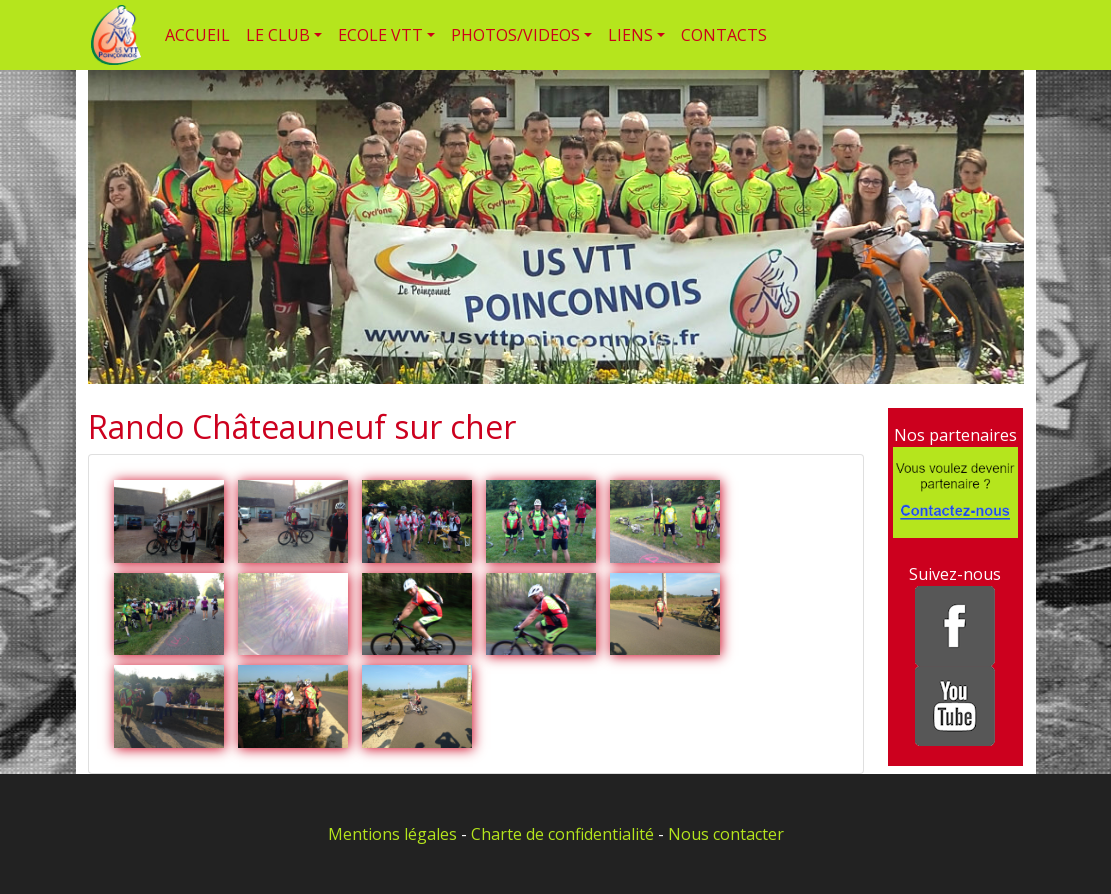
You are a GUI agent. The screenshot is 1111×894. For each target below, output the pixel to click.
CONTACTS (724, 35)
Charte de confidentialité (562, 834)
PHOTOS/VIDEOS (515, 35)
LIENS (630, 35)
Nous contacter (726, 834)
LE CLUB (278, 35)
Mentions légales (392, 834)
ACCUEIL (197, 35)
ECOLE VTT (380, 35)
